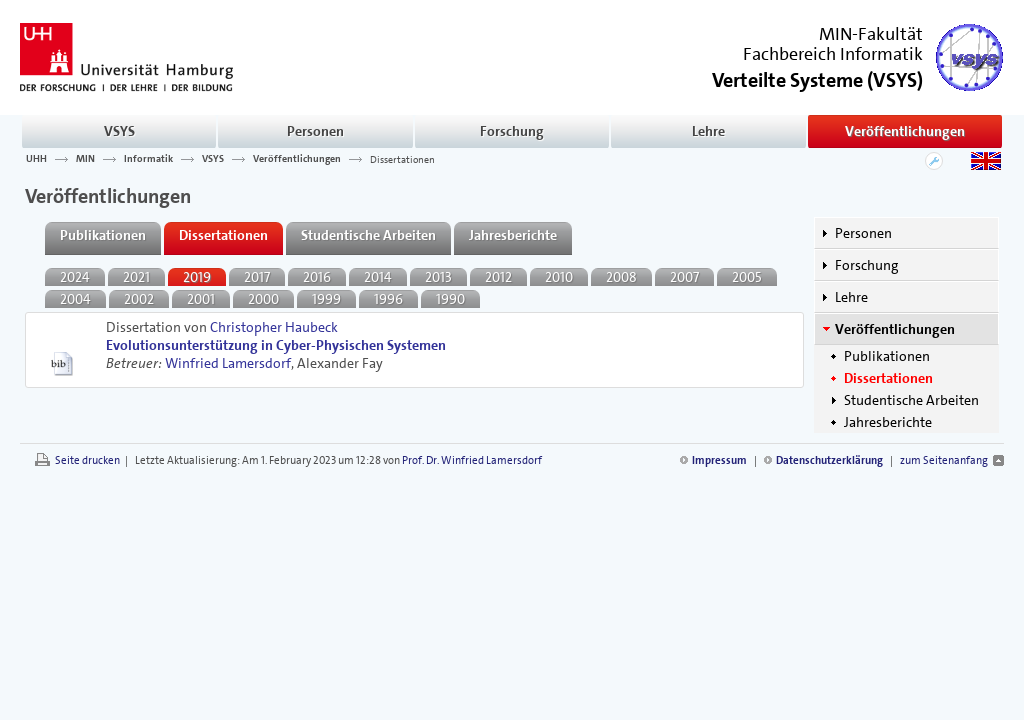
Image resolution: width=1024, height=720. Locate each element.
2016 (317, 277)
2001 (201, 299)
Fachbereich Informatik (833, 54)
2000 (263, 299)
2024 (75, 277)
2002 (139, 299)
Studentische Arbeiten (911, 400)
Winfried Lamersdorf (228, 363)
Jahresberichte (888, 422)
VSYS (119, 131)
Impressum (719, 460)
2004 (75, 299)
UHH (36, 159)
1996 (388, 299)
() (817, 78)
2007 (684, 277)
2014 (378, 277)
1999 (326, 299)
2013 (438, 277)
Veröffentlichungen (905, 131)
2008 (621, 277)
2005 (747, 277)
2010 (559, 277)
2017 (257, 277)
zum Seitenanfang (944, 460)
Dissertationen (402, 159)
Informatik (148, 159)
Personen (315, 131)
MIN (85, 159)
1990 (450, 299)
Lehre (708, 131)
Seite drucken (87, 460)
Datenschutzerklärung (829, 460)
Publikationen (887, 356)
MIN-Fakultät (871, 34)
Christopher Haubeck (274, 327)
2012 (498, 277)
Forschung (512, 131)
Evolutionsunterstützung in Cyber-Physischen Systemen (276, 345)
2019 (197, 277)
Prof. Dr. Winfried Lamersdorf (472, 460)
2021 (136, 277)
